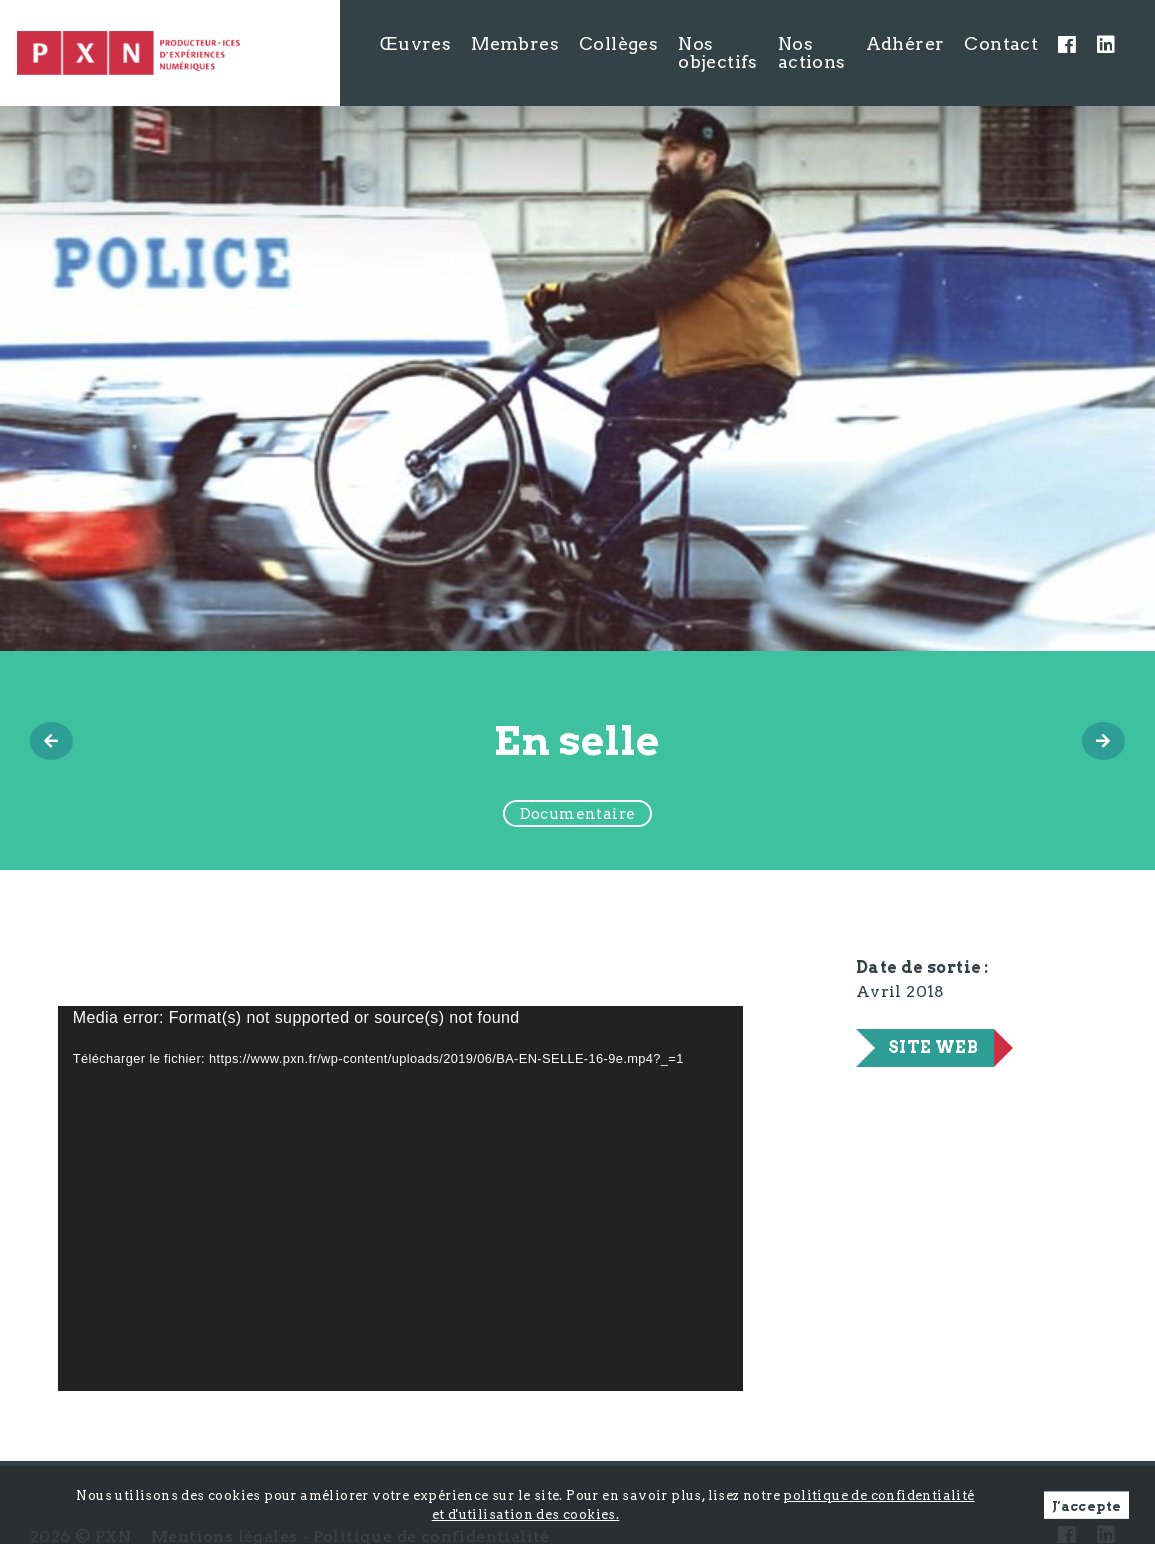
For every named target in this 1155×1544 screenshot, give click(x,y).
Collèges (618, 43)
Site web (933, 1047)
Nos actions (812, 52)
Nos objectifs (718, 52)
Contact (1001, 43)
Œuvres (415, 43)
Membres (515, 43)
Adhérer (905, 43)
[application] (400, 1198)
